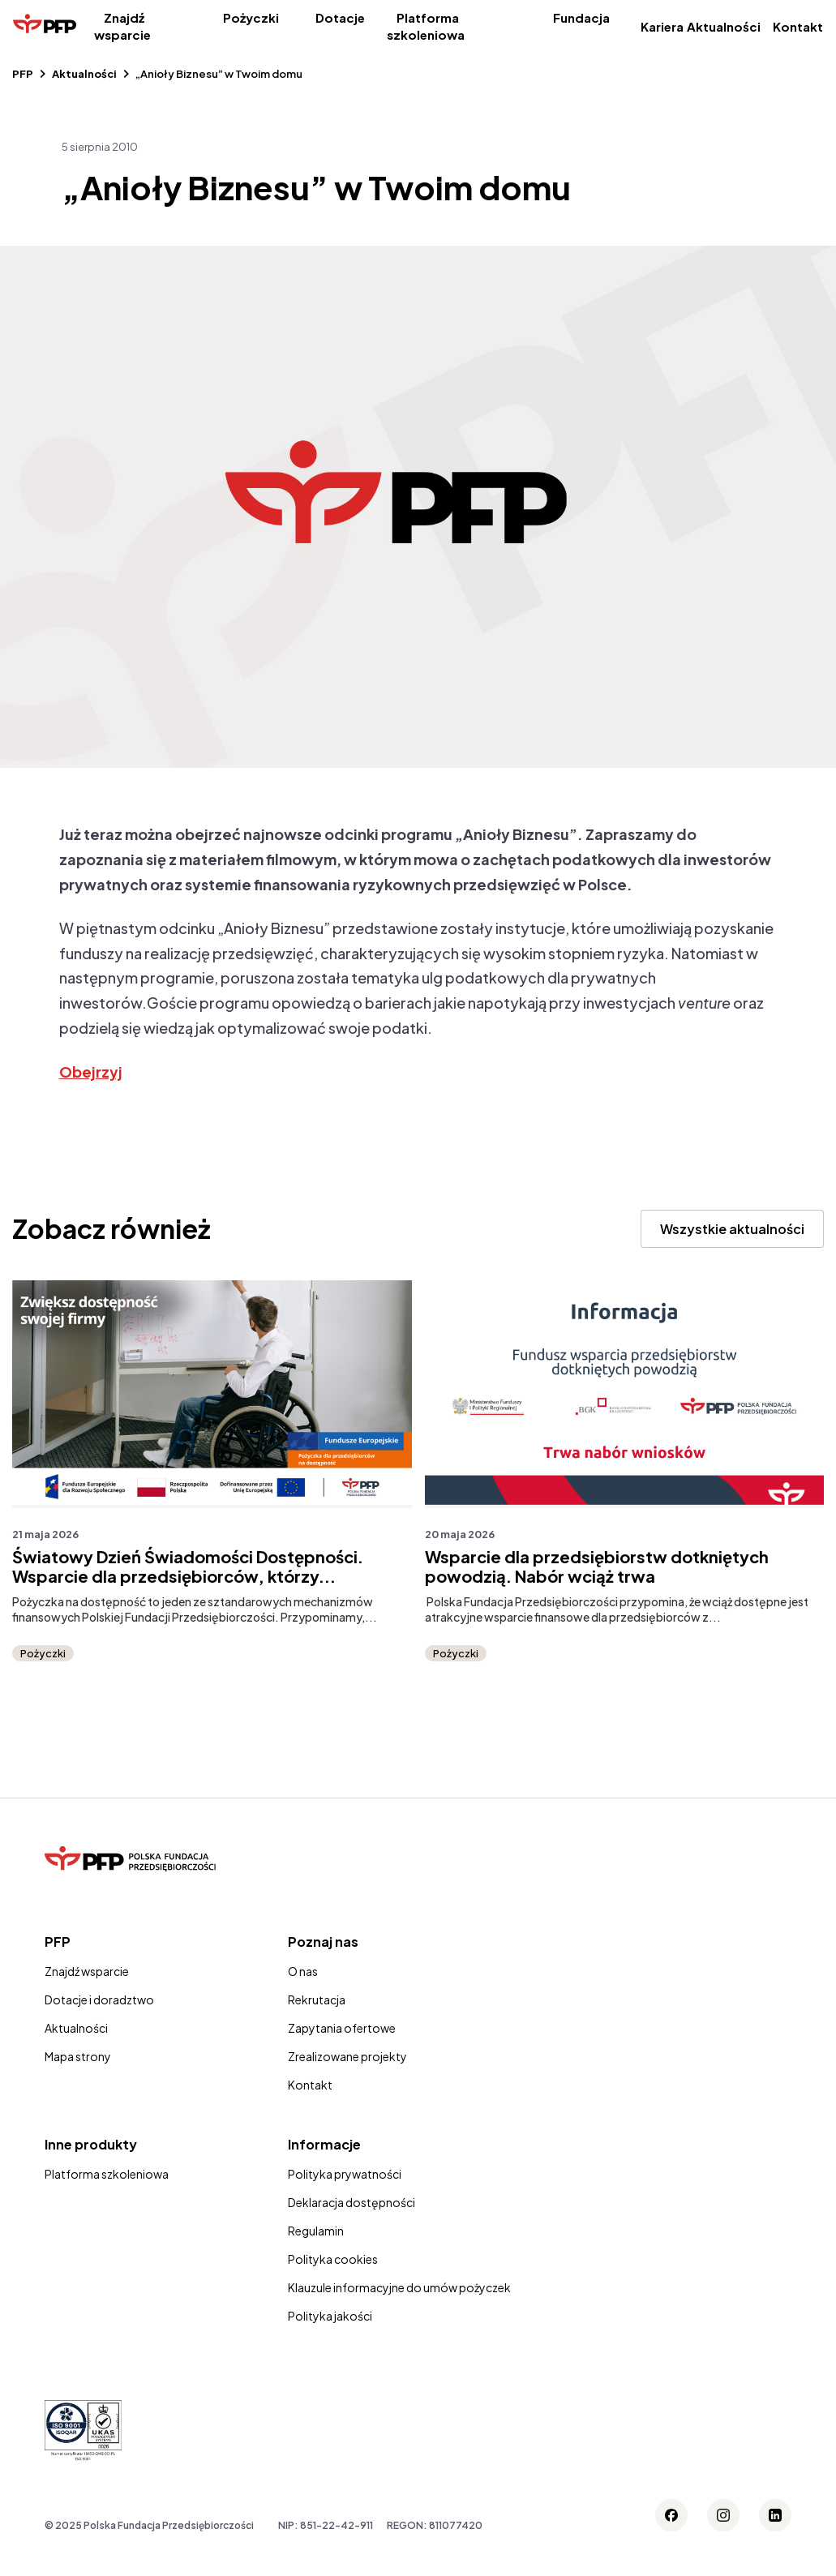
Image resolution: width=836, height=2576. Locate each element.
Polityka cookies (333, 2259)
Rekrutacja (316, 1999)
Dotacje (340, 17)
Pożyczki (251, 17)
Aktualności (724, 26)
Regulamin (316, 2230)
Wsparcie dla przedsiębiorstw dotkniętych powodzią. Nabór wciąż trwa (597, 1566)
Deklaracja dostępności (351, 2202)
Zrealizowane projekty (347, 2056)
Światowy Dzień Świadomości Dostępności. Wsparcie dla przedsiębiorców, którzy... (187, 1566)
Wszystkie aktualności (732, 1228)
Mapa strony (78, 2056)
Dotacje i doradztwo (99, 1999)
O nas (303, 1971)
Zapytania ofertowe (342, 2028)
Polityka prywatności (344, 2174)
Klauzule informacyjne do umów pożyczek (399, 2287)
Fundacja (581, 17)
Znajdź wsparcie (122, 26)
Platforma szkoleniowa (426, 26)
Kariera (662, 26)
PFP (22, 73)
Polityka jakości (330, 2315)
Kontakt (798, 26)
